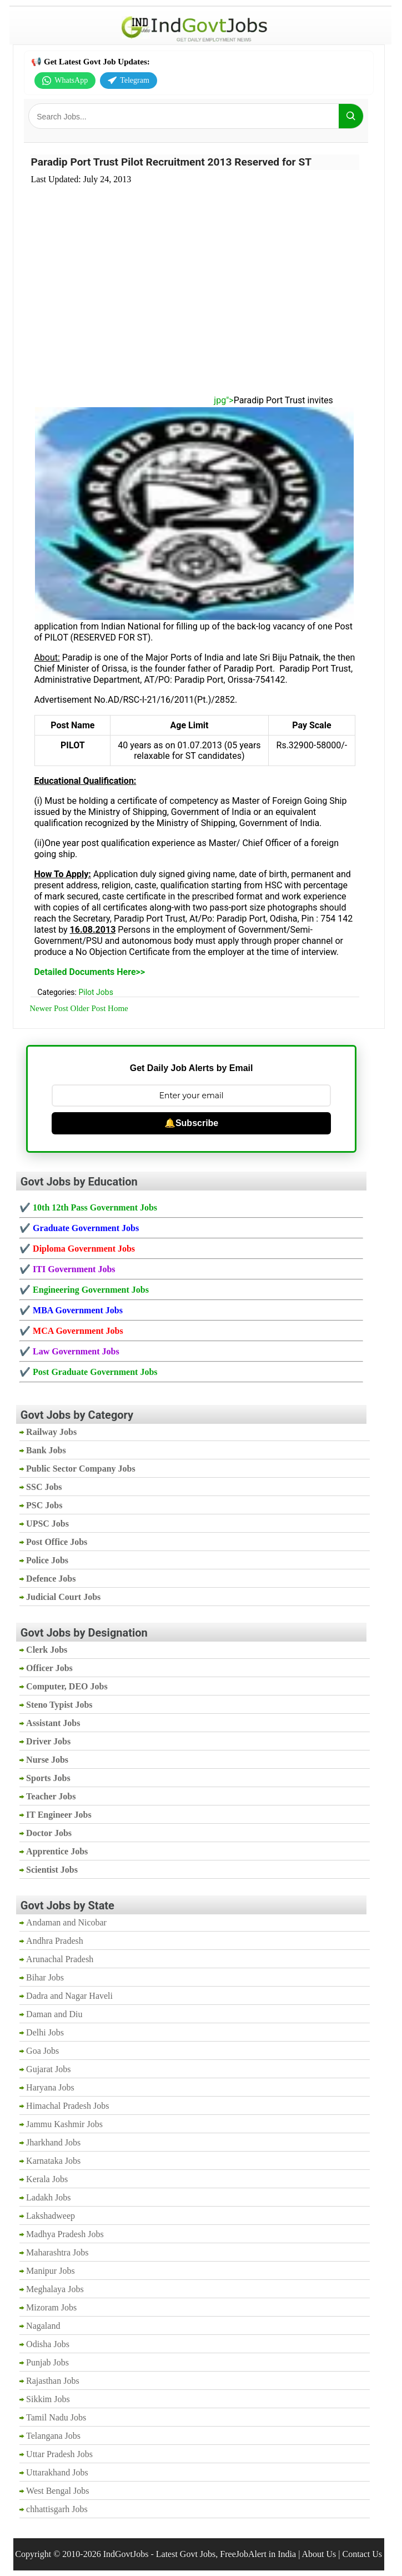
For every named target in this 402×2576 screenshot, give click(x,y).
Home (118, 1008)
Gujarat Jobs (48, 2069)
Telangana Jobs (53, 2435)
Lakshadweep (50, 2215)
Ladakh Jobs (48, 2197)
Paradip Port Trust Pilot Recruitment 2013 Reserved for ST (171, 162)
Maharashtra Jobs (57, 2252)
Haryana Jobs (50, 2087)
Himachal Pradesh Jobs (67, 2105)
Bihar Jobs (45, 1977)
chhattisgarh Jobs (57, 2509)
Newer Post (48, 1008)
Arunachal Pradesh (59, 1959)
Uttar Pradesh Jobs (59, 2454)
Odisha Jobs (47, 2344)
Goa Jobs (42, 2050)
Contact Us (362, 2554)
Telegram (128, 80)
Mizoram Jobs (51, 2307)
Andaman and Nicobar (66, 1922)
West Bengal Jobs (57, 2490)
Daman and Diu (54, 2014)
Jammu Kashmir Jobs (64, 2124)
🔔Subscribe (191, 1123)
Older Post (88, 1008)
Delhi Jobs (45, 2032)
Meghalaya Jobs (55, 2289)
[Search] (351, 116)
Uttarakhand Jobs (57, 2472)
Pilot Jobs (95, 992)
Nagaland (43, 2325)
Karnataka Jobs (53, 2160)
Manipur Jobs (50, 2270)
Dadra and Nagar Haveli (69, 1995)
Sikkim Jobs (48, 2399)
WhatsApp (65, 80)
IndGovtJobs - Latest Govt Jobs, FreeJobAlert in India (200, 2554)
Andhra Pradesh (54, 1940)
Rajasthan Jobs (52, 2380)
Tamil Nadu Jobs (56, 2417)
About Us (319, 2554)
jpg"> (133, 400)
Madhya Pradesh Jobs (65, 2234)
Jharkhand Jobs (53, 2142)
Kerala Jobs (47, 2179)
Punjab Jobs (47, 2362)
